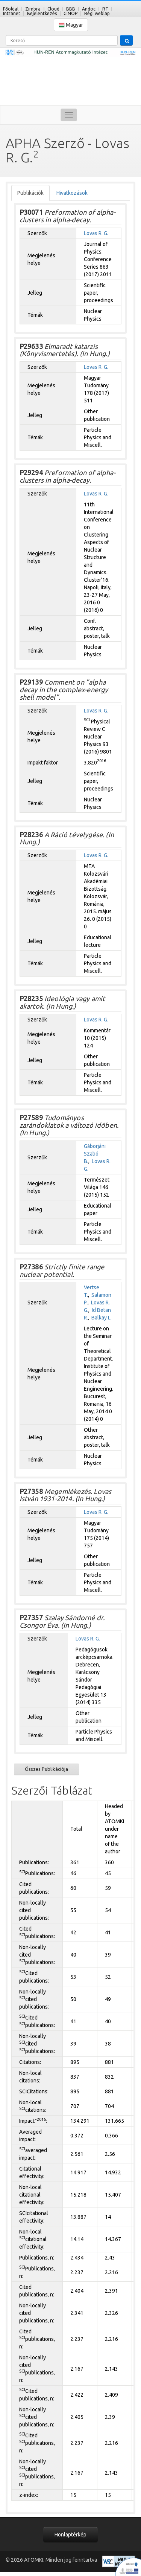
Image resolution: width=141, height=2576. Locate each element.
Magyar (71, 25)
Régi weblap (97, 13)
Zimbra (33, 8)
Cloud (53, 8)
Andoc (89, 8)
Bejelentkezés (42, 13)
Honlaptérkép (70, 2535)
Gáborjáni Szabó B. (95, 1153)
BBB (70, 8)
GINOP (70, 13)
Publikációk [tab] (30, 193)
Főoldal (10, 8)
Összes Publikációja (46, 1769)
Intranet (11, 13)
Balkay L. (101, 1318)
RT (105, 8)
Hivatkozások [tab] (72, 193)
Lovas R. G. (96, 233)
